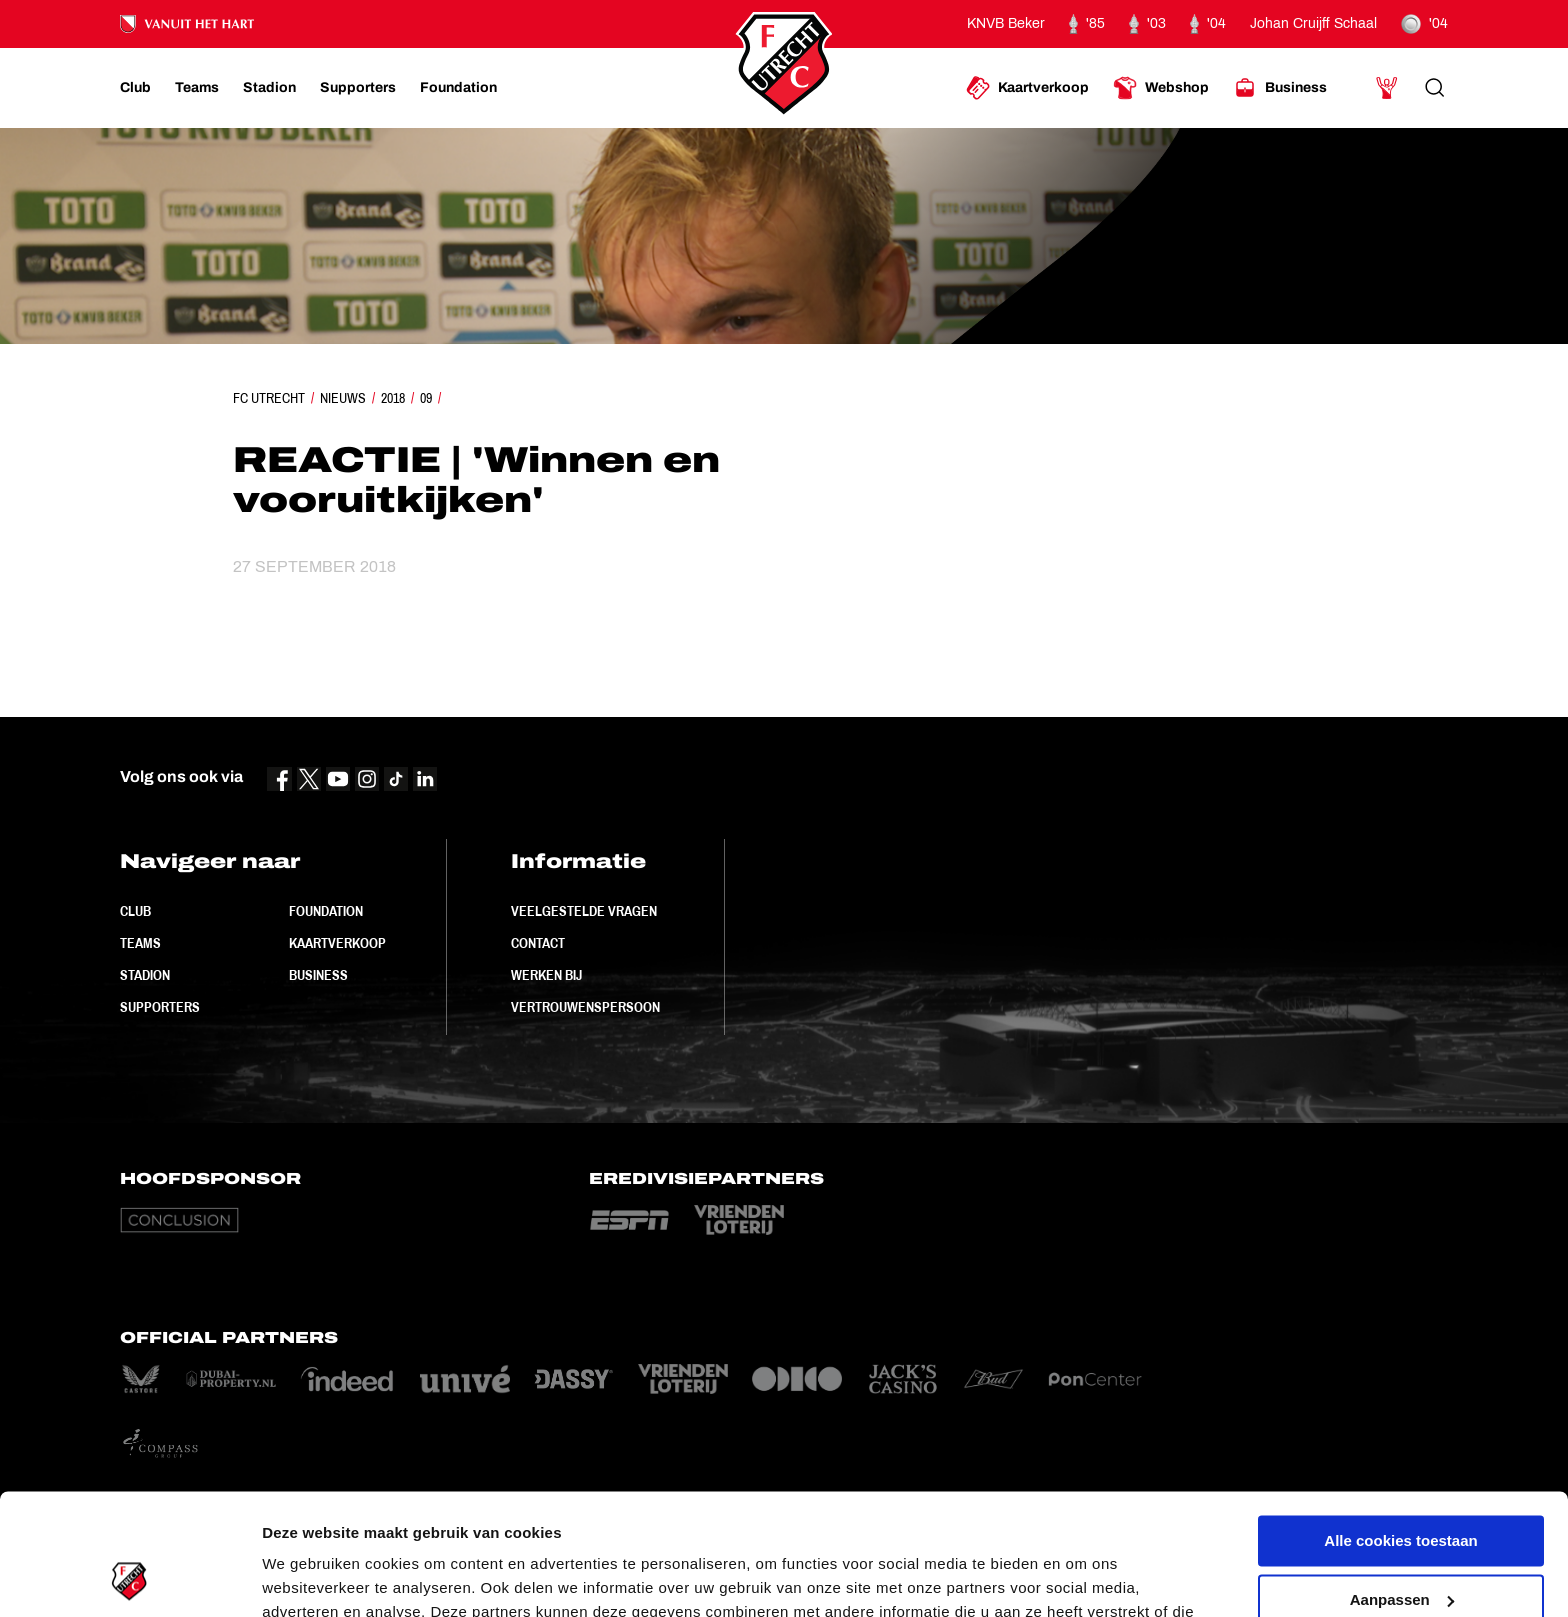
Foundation (326, 911)
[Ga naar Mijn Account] (1387, 88)
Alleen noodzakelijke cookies (1401, 1544)
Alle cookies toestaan (1400, 1427)
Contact (538, 943)
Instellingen (304, 1577)
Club (135, 911)
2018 (393, 398)
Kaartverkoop (337, 943)
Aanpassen (1402, 1485)
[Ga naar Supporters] (358, 88)
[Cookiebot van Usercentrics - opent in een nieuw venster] (129, 1578)
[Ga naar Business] (1280, 88)
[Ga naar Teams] (197, 88)
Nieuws (343, 398)
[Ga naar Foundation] (458, 88)
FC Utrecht (269, 398)
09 (426, 398)
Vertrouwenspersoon (585, 1007)
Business (318, 975)
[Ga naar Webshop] (1161, 88)
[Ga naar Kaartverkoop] (1027, 88)
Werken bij (546, 975)
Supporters (160, 1007)
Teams (140, 943)
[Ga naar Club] (135, 88)
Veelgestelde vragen (584, 911)
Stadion (145, 975)
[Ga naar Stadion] (269, 88)
